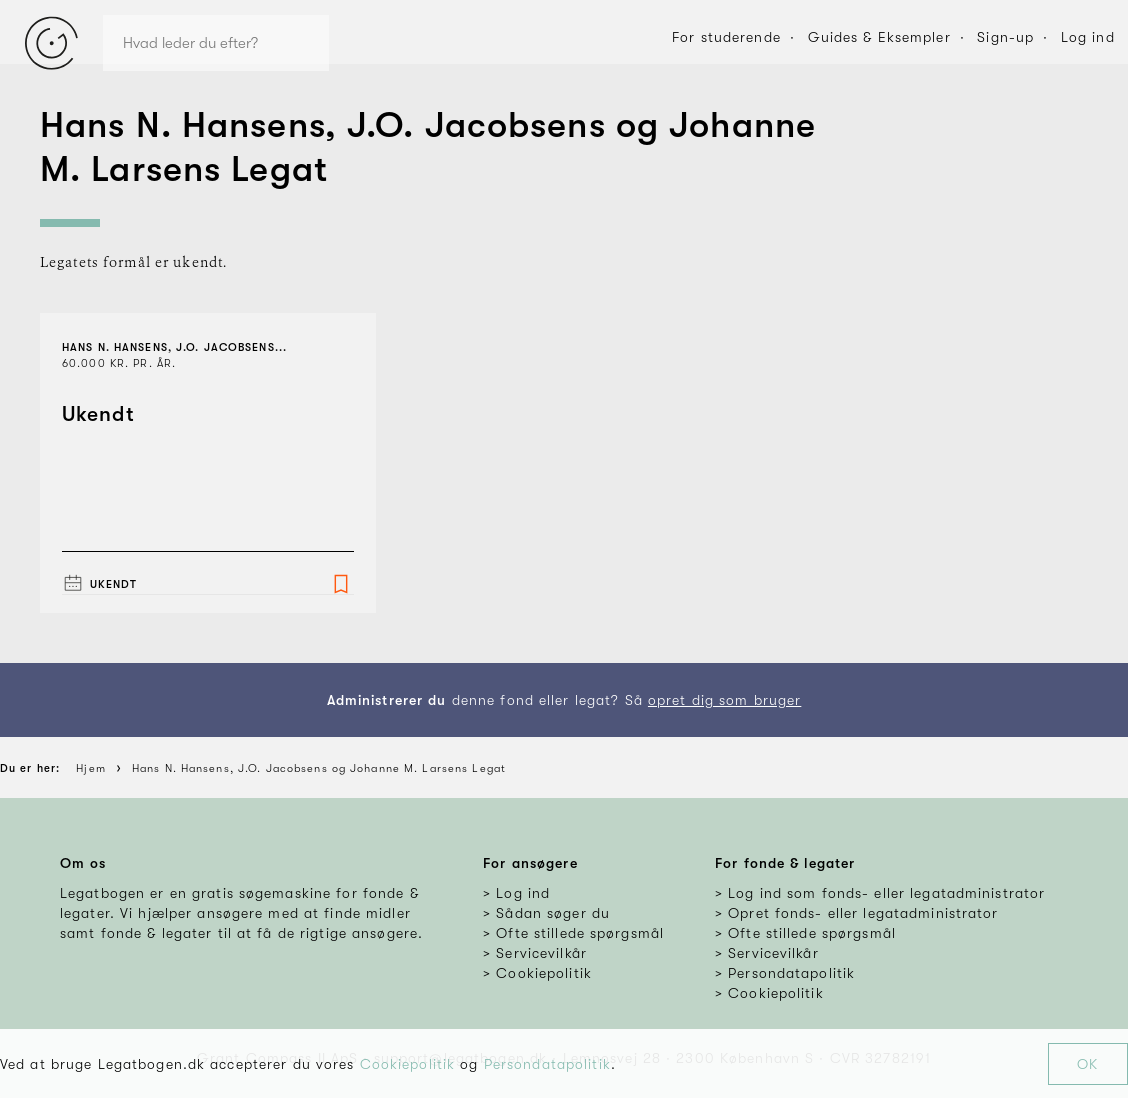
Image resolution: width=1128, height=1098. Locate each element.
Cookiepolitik (408, 1064)
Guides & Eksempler (879, 37)
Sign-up (1005, 37)
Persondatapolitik (547, 1064)
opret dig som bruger (724, 700)
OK (1087, 1064)
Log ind (1088, 37)
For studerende (726, 37)
